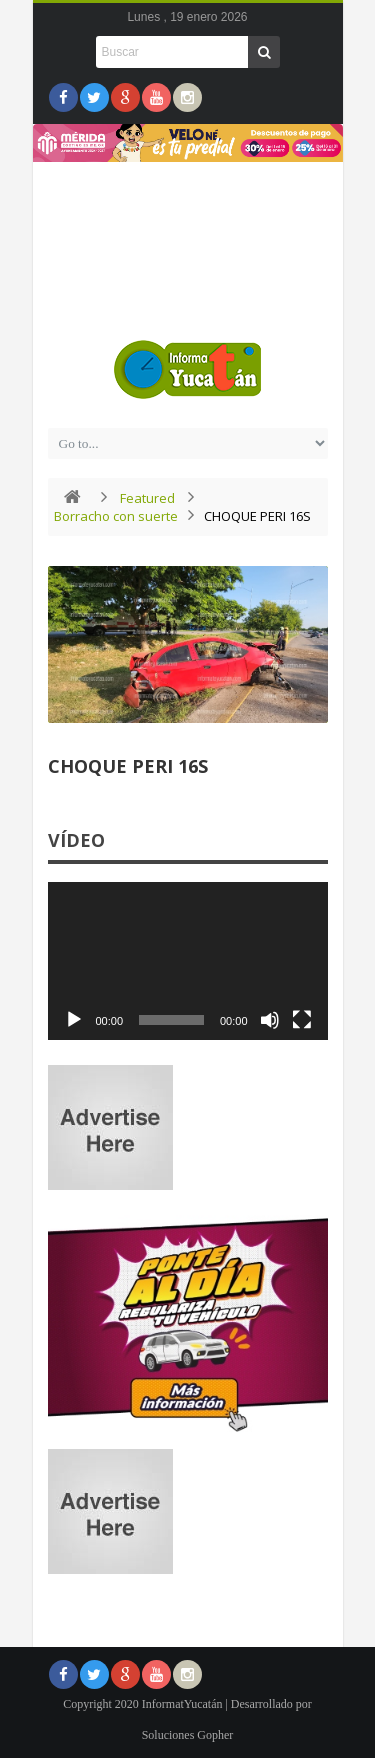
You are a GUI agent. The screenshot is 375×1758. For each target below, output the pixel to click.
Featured (147, 498)
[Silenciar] (270, 1020)
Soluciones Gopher (188, 1735)
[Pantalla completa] (302, 1020)
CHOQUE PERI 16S (128, 766)
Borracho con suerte (116, 516)
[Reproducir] (74, 1020)
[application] (188, 961)
